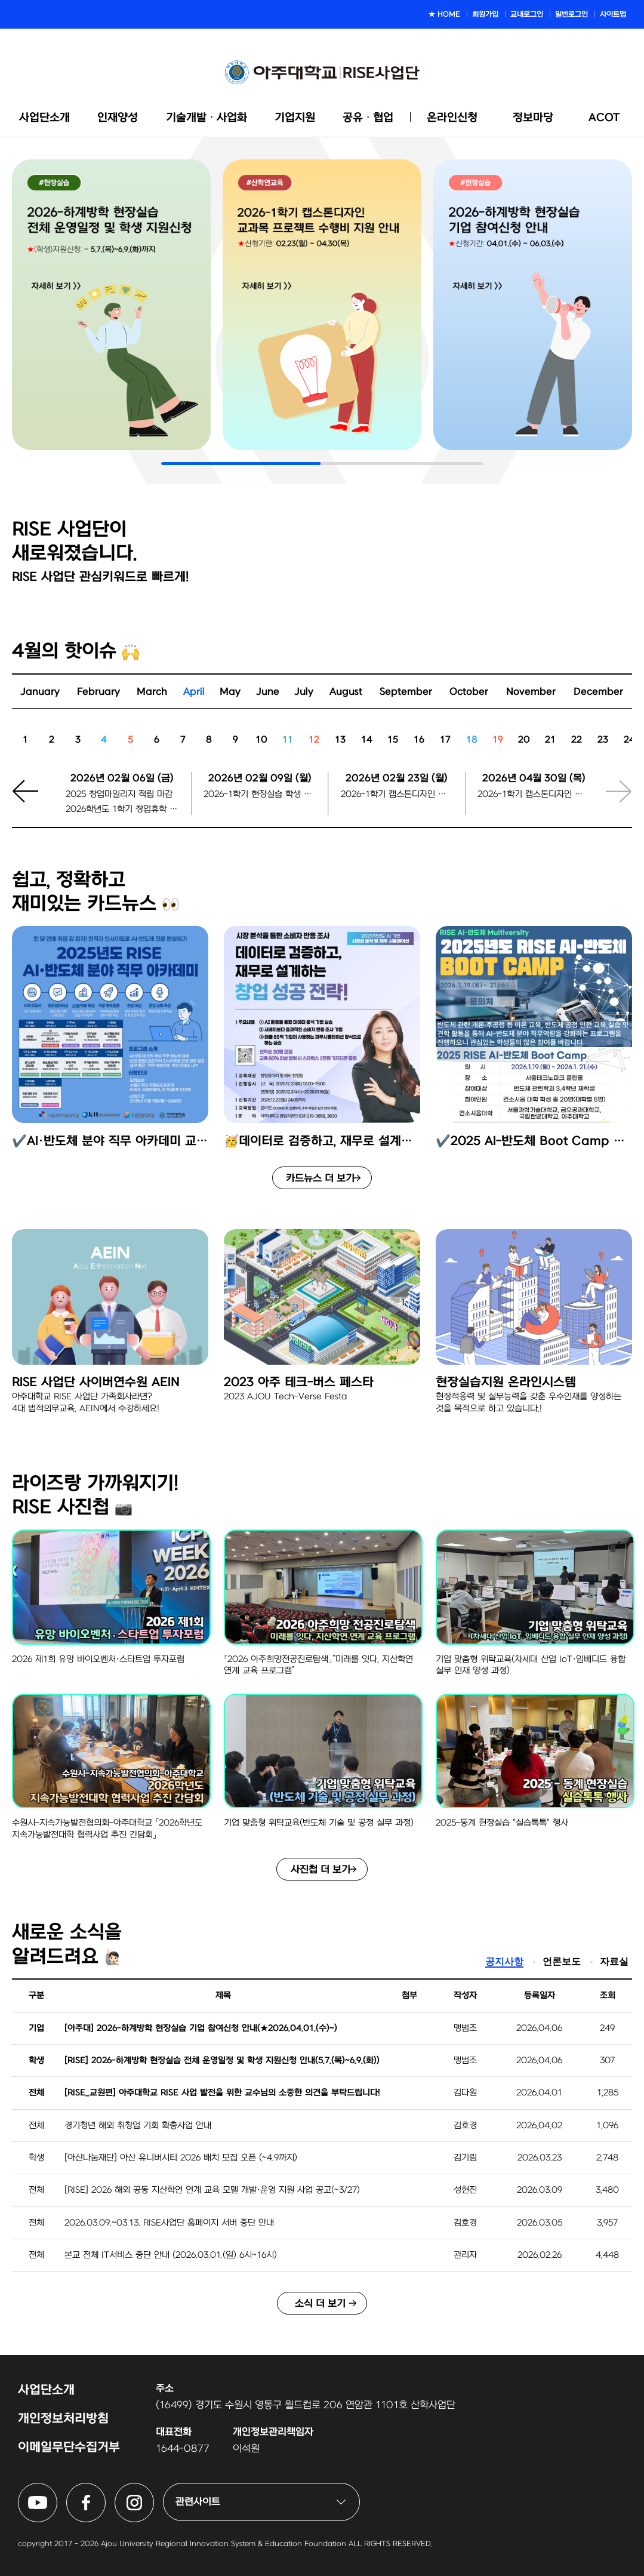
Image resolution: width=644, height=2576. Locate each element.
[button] (33, 799)
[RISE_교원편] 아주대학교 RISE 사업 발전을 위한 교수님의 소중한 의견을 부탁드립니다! (222, 2093)
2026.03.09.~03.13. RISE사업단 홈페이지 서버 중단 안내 (169, 2223)
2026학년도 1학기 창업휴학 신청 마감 (122, 809)
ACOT (604, 118)
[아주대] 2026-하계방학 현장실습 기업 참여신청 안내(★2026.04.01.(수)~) (200, 2028)
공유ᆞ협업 (368, 118)
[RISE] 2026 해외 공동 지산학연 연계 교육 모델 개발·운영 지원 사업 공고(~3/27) (212, 2190)
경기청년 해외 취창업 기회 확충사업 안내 (137, 2125)
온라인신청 (452, 118)
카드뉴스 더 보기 (320, 1178)
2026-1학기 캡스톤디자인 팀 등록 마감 (533, 794)
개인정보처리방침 (63, 2419)
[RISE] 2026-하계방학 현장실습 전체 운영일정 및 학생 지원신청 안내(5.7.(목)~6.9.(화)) (222, 2060)
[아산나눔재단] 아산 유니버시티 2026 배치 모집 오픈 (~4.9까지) (180, 2158)
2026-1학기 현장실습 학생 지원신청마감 (260, 794)
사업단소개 (44, 118)
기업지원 (295, 118)
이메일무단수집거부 (69, 2447)
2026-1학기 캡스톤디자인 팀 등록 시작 (397, 794)
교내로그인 (526, 14)
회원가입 (485, 14)
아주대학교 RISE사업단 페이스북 (105, 2490)
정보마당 (533, 118)
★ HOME (444, 14)
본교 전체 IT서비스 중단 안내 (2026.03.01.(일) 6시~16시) (170, 2255)
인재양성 (117, 118)
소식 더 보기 (320, 2303)
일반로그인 (571, 14)
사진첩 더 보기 (320, 1869)
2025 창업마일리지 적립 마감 (119, 794)
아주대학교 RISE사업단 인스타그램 (153, 2490)
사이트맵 (613, 14)
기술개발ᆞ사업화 (206, 118)
